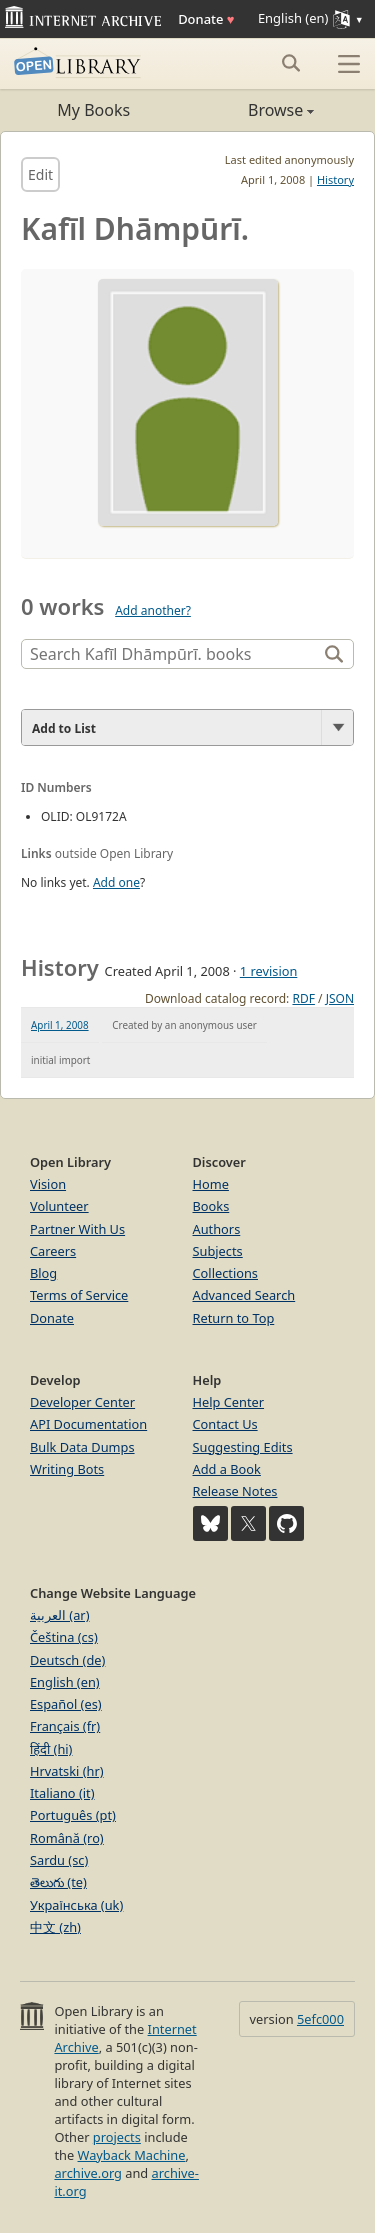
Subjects (218, 1251)
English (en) (65, 1682)
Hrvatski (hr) (67, 1771)
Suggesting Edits (243, 1447)
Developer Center (82, 1402)
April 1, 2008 (60, 1025)
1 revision (269, 971)
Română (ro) (67, 1838)
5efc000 (320, 2019)
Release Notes (235, 1491)
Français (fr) (65, 1726)
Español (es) (66, 1704)
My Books (93, 110)
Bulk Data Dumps (82, 1447)
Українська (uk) (76, 1905)
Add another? (153, 610)
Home (211, 1184)
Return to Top (234, 1318)
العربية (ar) (59, 1615)
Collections (226, 1273)
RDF (303, 998)
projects (117, 2137)
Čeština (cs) (64, 1637)
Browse (251, 110)
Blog (43, 1273)
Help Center (229, 1402)
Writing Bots (67, 1469)
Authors (217, 1229)
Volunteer (59, 1206)
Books (211, 1206)
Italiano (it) (62, 1793)
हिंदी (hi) (51, 1749)
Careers (53, 1251)
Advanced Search (244, 1295)
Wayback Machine (132, 2155)
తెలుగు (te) (58, 1882)
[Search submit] (290, 63)
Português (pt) (73, 1815)
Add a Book (227, 1469)
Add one (116, 882)
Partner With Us (77, 1229)
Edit (40, 174)
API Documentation (88, 1424)
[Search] (171, 654)
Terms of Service (79, 1295)
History (335, 179)
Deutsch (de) (67, 1660)
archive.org (87, 2173)
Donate (206, 19)
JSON (340, 998)
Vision (48, 1184)
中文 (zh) (55, 1927)
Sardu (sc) (59, 1860)
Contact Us (225, 1424)
